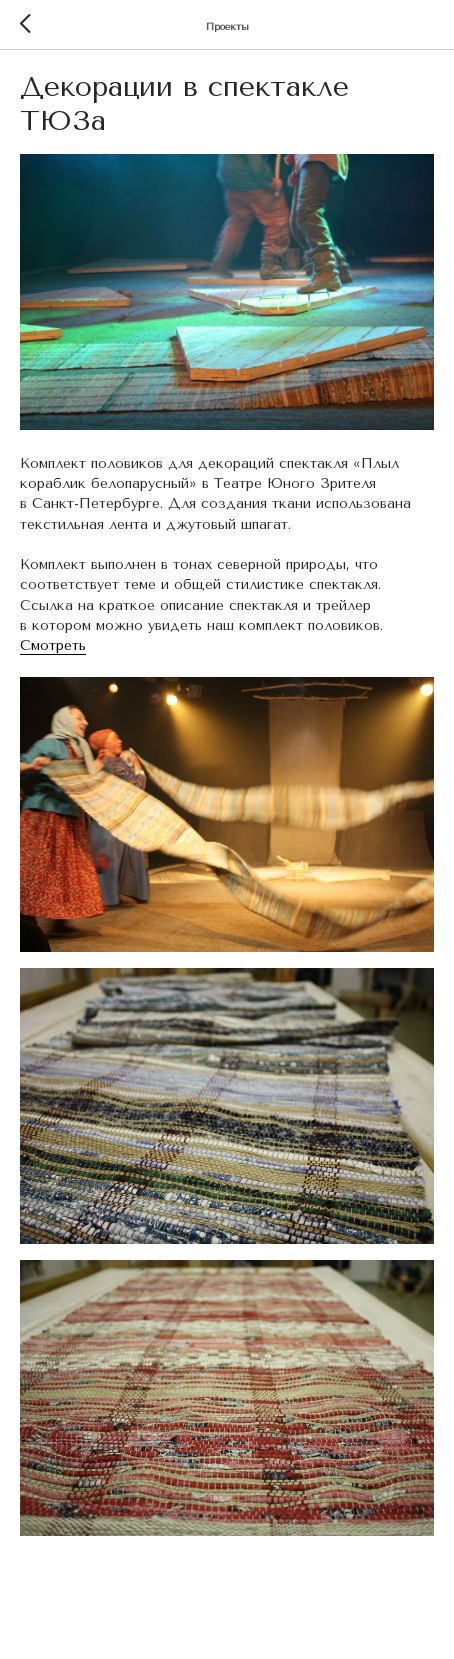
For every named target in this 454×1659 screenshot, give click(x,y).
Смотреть (53, 645)
